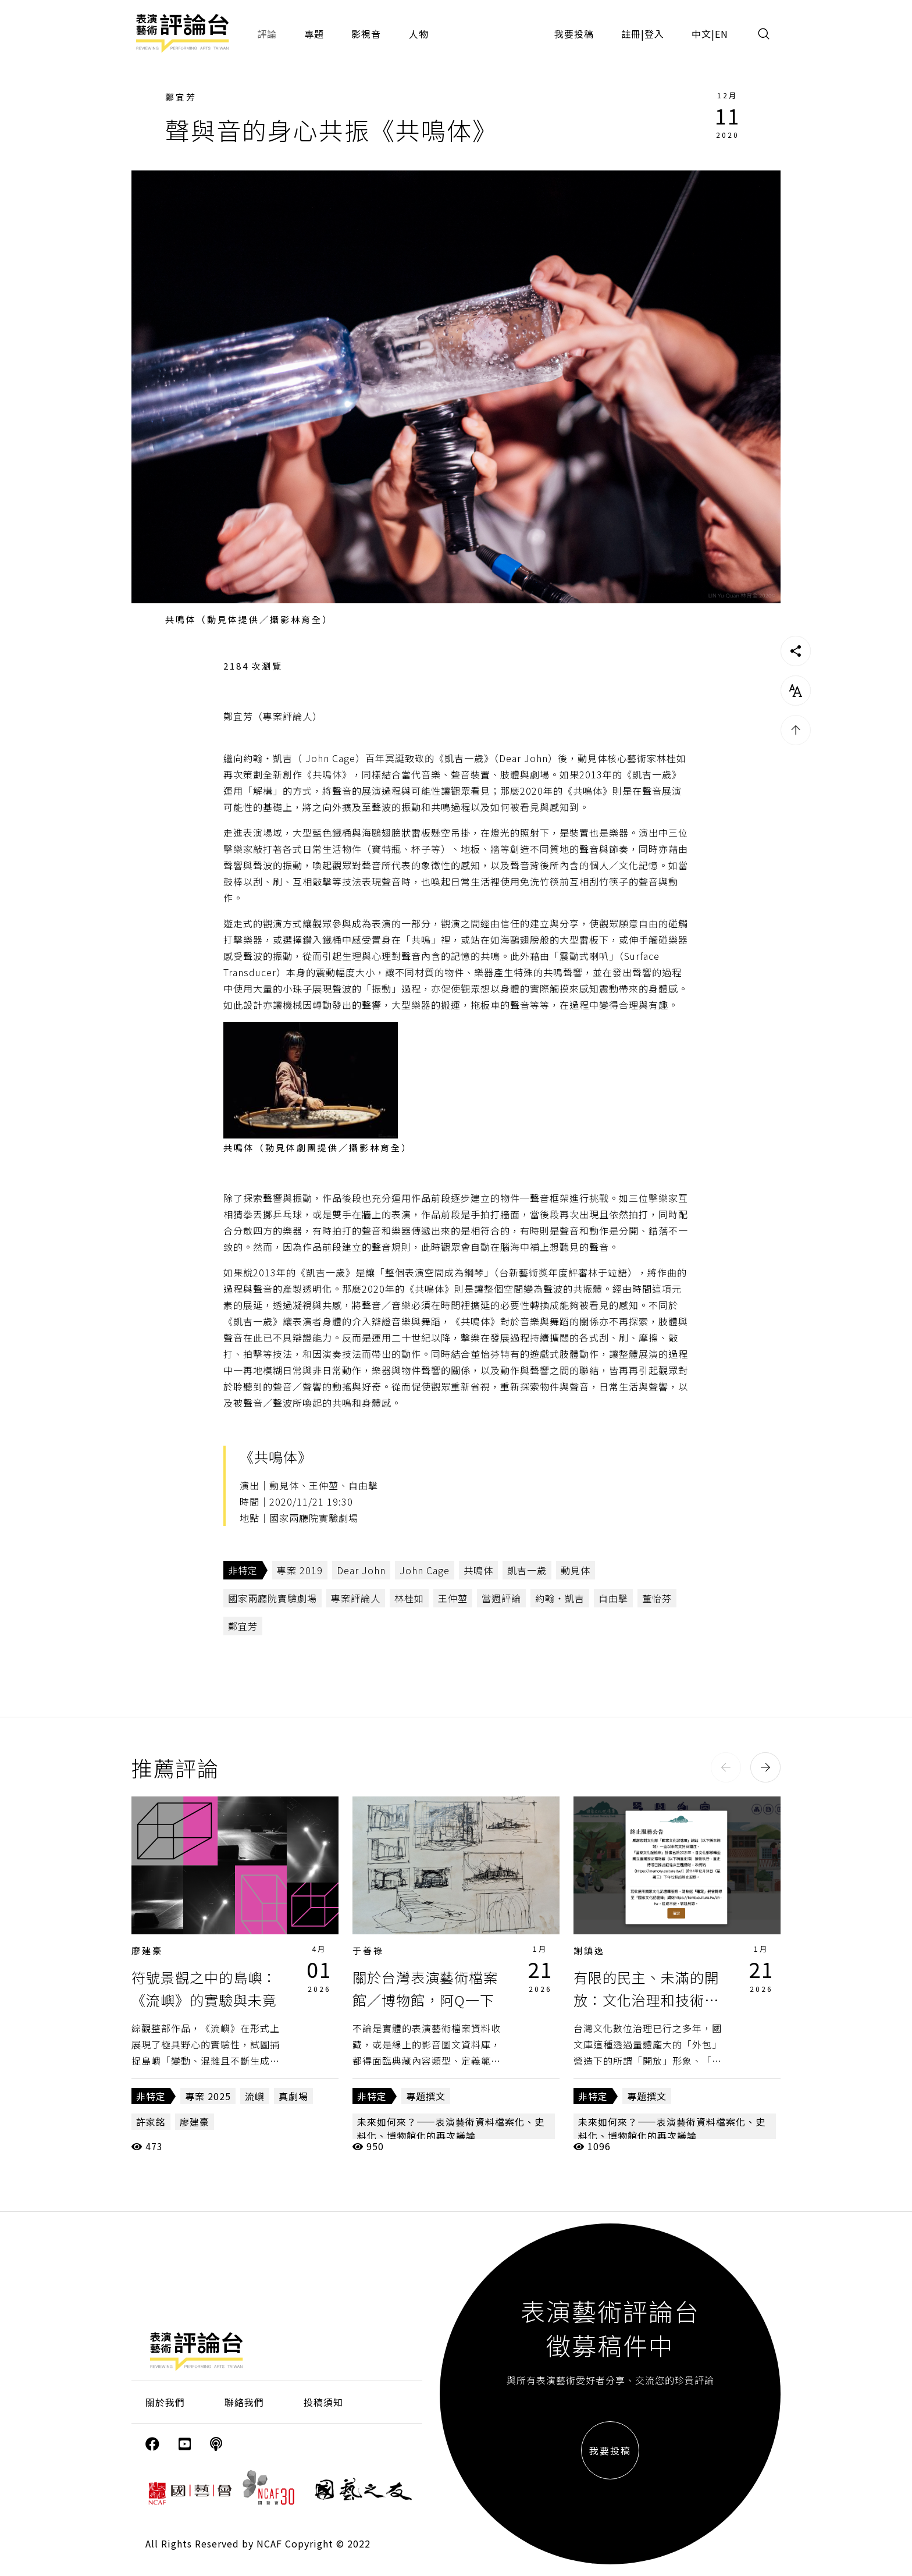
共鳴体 (478, 1570)
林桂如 (409, 1598)
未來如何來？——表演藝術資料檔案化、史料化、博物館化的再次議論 (450, 2129)
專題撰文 (426, 2096)
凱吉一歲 (527, 1570)
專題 (314, 34)
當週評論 (501, 1598)
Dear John (361, 1570)
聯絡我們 (244, 2402)
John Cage (425, 1570)
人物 (419, 34)
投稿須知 (323, 2402)
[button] (726, 1767)
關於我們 (165, 2402)
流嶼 (255, 2096)
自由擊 (613, 1598)
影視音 (366, 34)
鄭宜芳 (181, 97)
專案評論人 (355, 1598)
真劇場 (293, 2096)
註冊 (631, 34)
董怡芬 (657, 1598)
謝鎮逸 (589, 1950)
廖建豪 (147, 1950)
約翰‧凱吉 (560, 1598)
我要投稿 (574, 34)
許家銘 (151, 2122)
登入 (654, 34)
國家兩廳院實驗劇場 (272, 1598)
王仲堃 (453, 1598)
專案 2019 (300, 1570)
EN (721, 34)
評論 (267, 34)
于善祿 (368, 1950)
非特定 (243, 1570)
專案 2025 (208, 2096)
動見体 (575, 1570)
